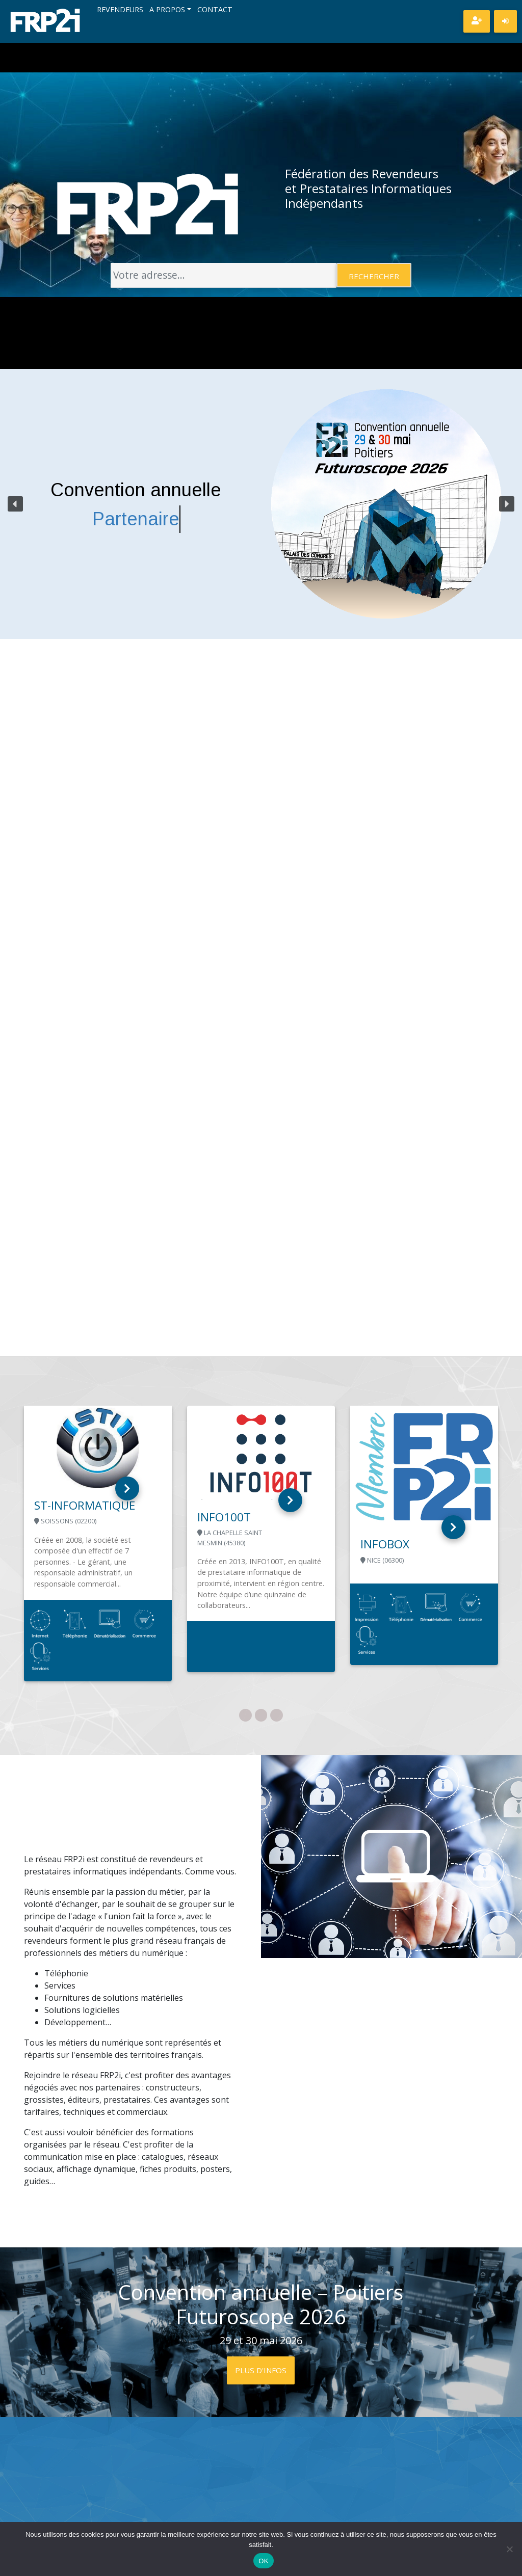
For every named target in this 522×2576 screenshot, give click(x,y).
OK (263, 2561)
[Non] (509, 2549)
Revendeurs (120, 10)
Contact (214, 10)
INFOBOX (384, 1544)
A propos (167, 10)
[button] (15, 504)
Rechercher (374, 276)
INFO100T (224, 1517)
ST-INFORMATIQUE (84, 1505)
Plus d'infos (260, 2370)
